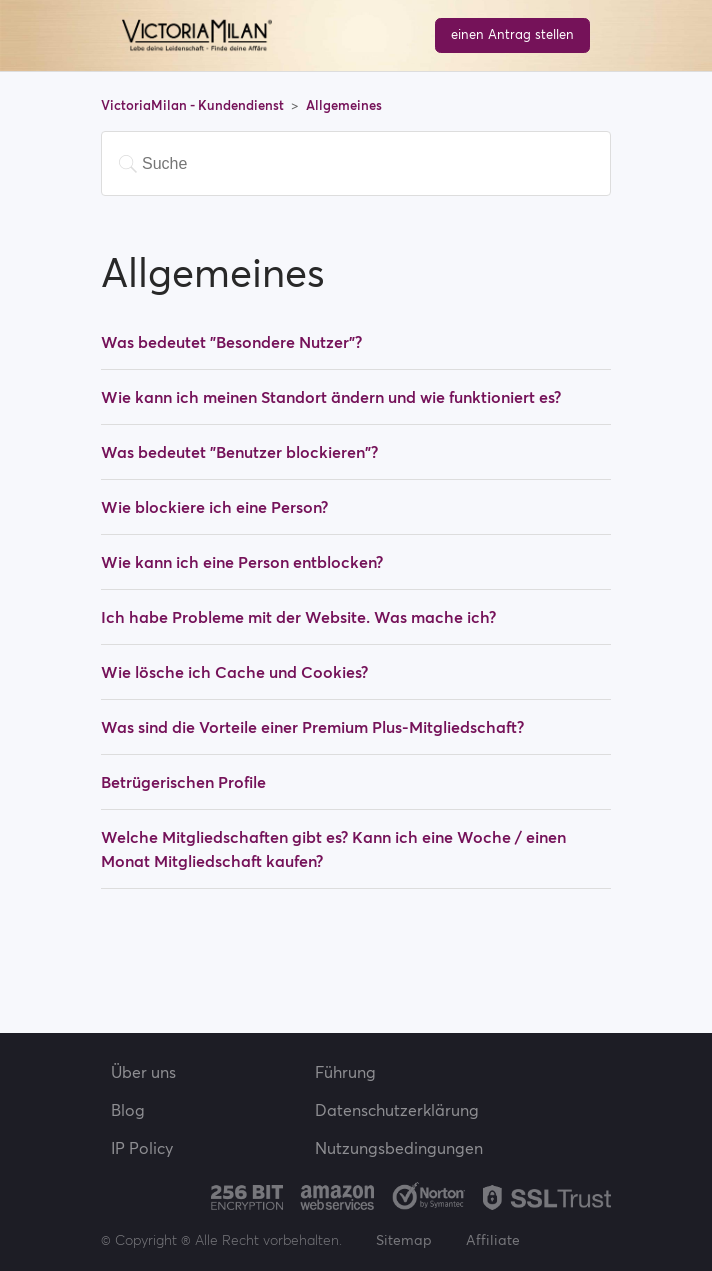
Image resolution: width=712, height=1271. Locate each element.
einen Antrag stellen (512, 34)
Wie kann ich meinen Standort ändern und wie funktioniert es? (331, 397)
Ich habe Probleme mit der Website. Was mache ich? (298, 617)
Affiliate (493, 1240)
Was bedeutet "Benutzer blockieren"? (239, 452)
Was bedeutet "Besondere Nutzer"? (231, 342)
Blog (128, 1110)
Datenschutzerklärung (397, 1110)
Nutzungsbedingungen (399, 1148)
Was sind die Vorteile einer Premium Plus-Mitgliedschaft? (312, 727)
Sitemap (404, 1240)
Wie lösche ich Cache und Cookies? (234, 672)
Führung (345, 1072)
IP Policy (142, 1148)
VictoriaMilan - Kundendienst (194, 105)
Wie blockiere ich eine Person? (214, 507)
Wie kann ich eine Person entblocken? (242, 562)
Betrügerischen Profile (183, 782)
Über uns (143, 1072)
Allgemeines (344, 105)
